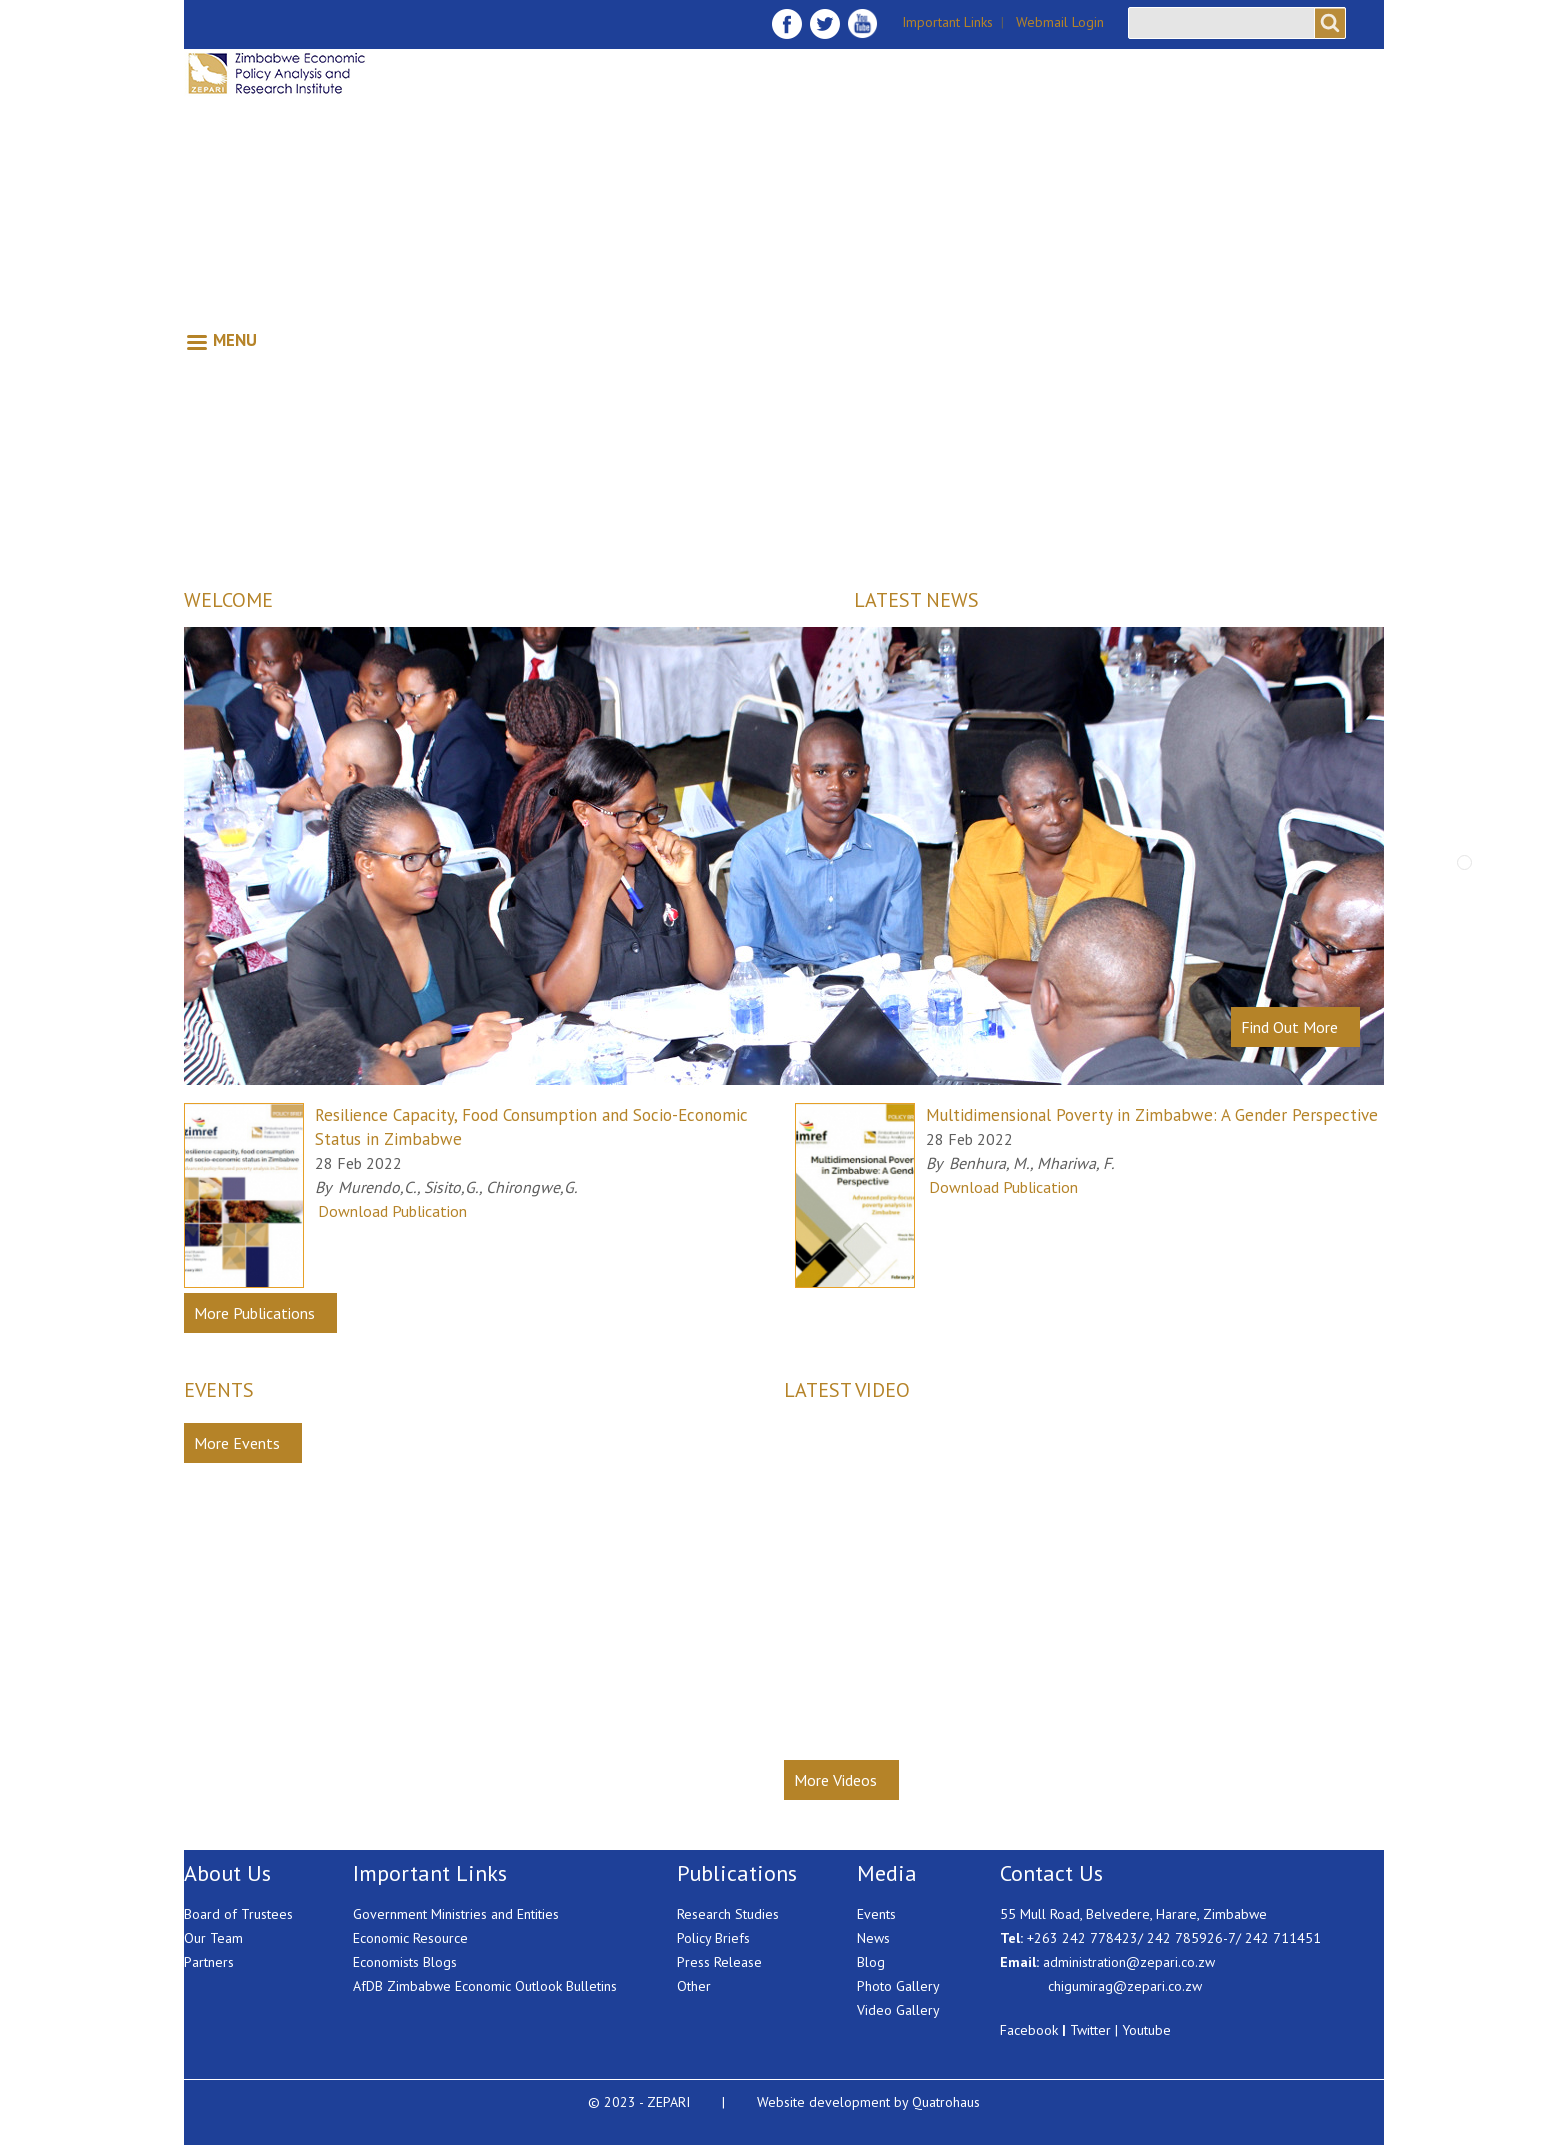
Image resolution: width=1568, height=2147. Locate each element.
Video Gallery (898, 2010)
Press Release (719, 1962)
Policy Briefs (713, 1938)
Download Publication (392, 1211)
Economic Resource (410, 1938)
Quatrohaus (946, 2102)
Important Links (947, 22)
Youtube (1146, 2030)
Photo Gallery (898, 1986)
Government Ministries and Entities (456, 1914)
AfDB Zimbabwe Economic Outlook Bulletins (485, 1986)
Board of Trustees (238, 1914)
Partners (209, 1962)
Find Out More (1289, 1027)
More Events (237, 1443)
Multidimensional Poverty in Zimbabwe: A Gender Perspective (1152, 1115)
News (873, 1938)
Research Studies (728, 1914)
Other (694, 1986)
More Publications (254, 1313)
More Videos (835, 1780)
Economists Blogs (405, 1962)
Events (876, 1914)
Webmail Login (1060, 22)
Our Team (213, 1938)
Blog (871, 1962)
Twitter (1090, 2030)
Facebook (1029, 2030)
